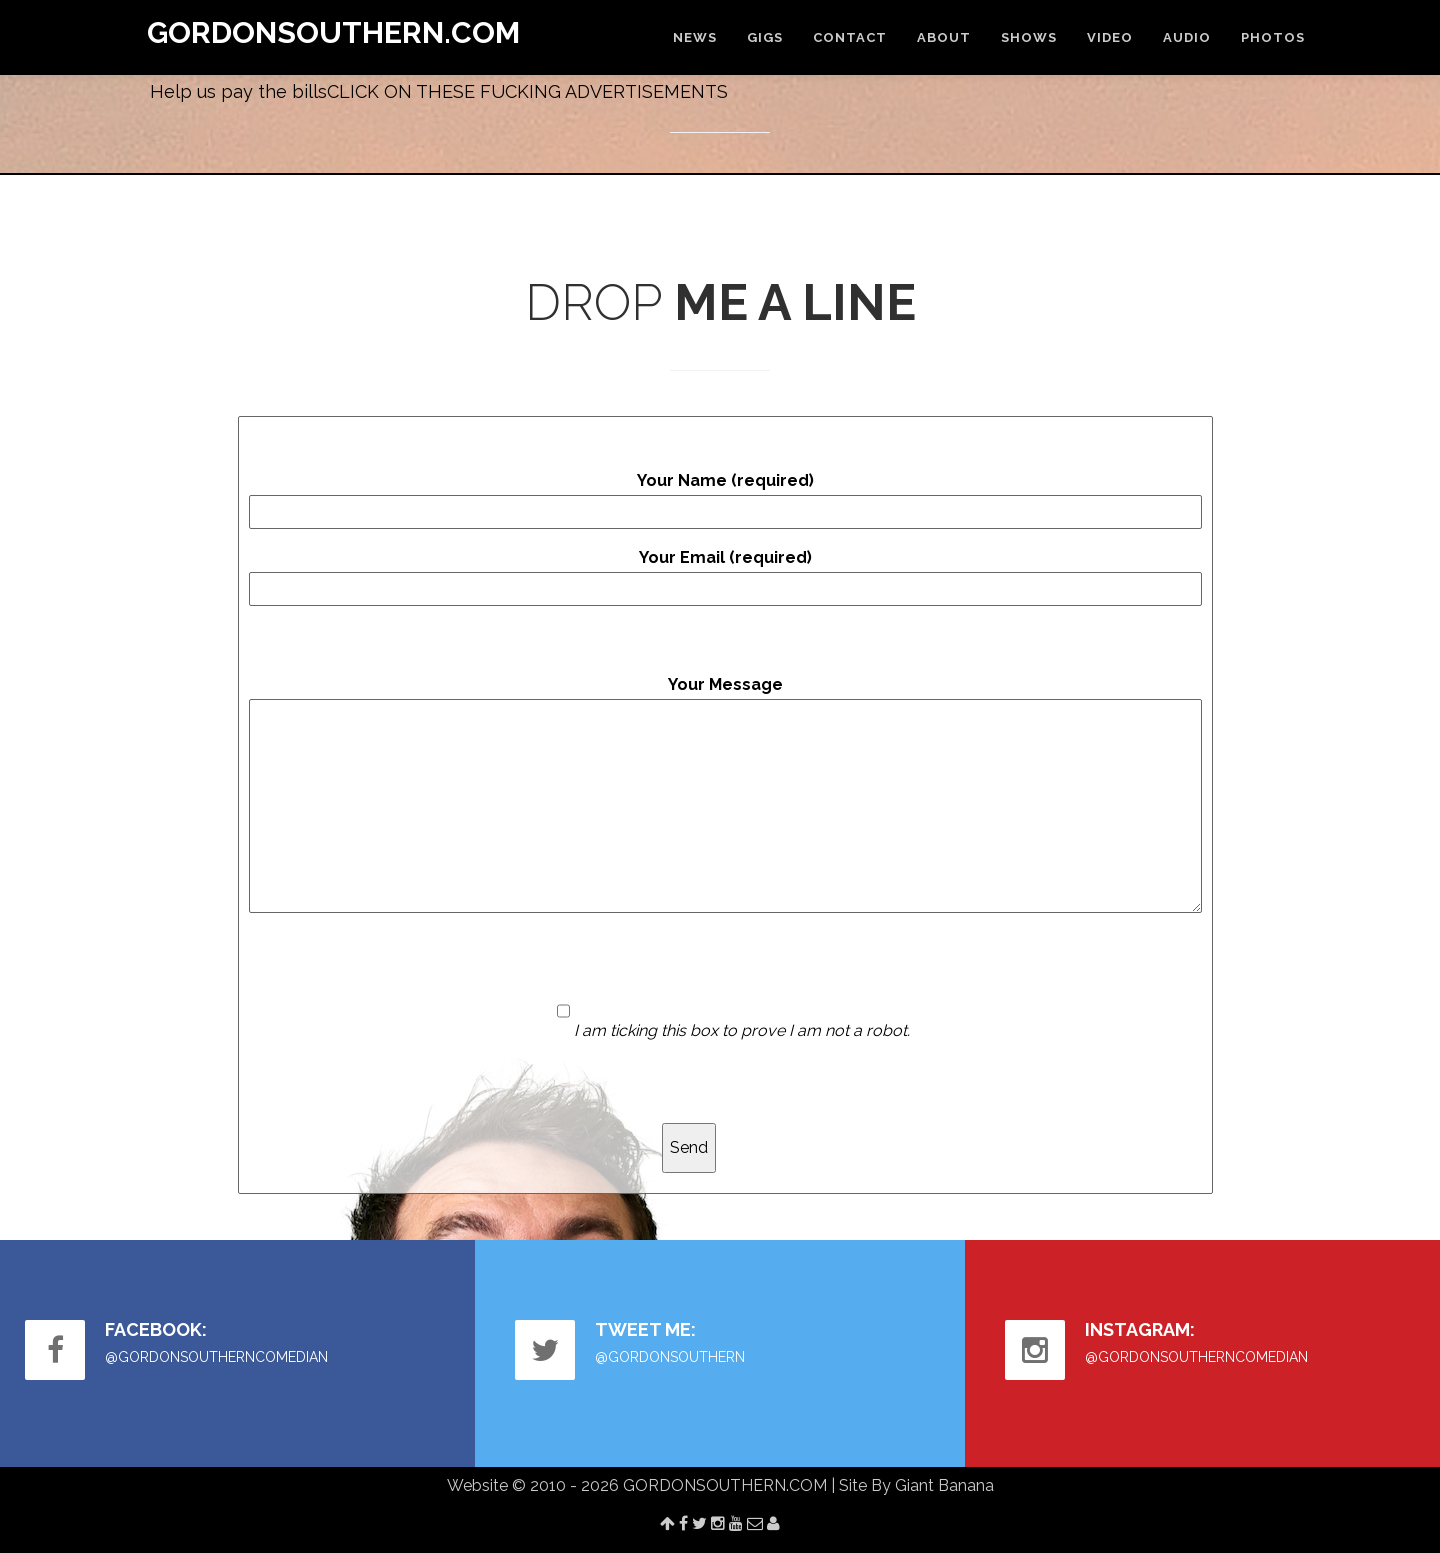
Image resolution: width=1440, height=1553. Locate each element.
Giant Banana (944, 1485)
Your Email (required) (725, 577)
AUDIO (1187, 37)
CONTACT (850, 37)
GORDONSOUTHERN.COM (333, 32)
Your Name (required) (725, 500)
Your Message (725, 794)
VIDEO (1110, 37)
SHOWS (1029, 37)
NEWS (695, 37)
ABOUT (944, 37)
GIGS (765, 37)
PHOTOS (1273, 37)
